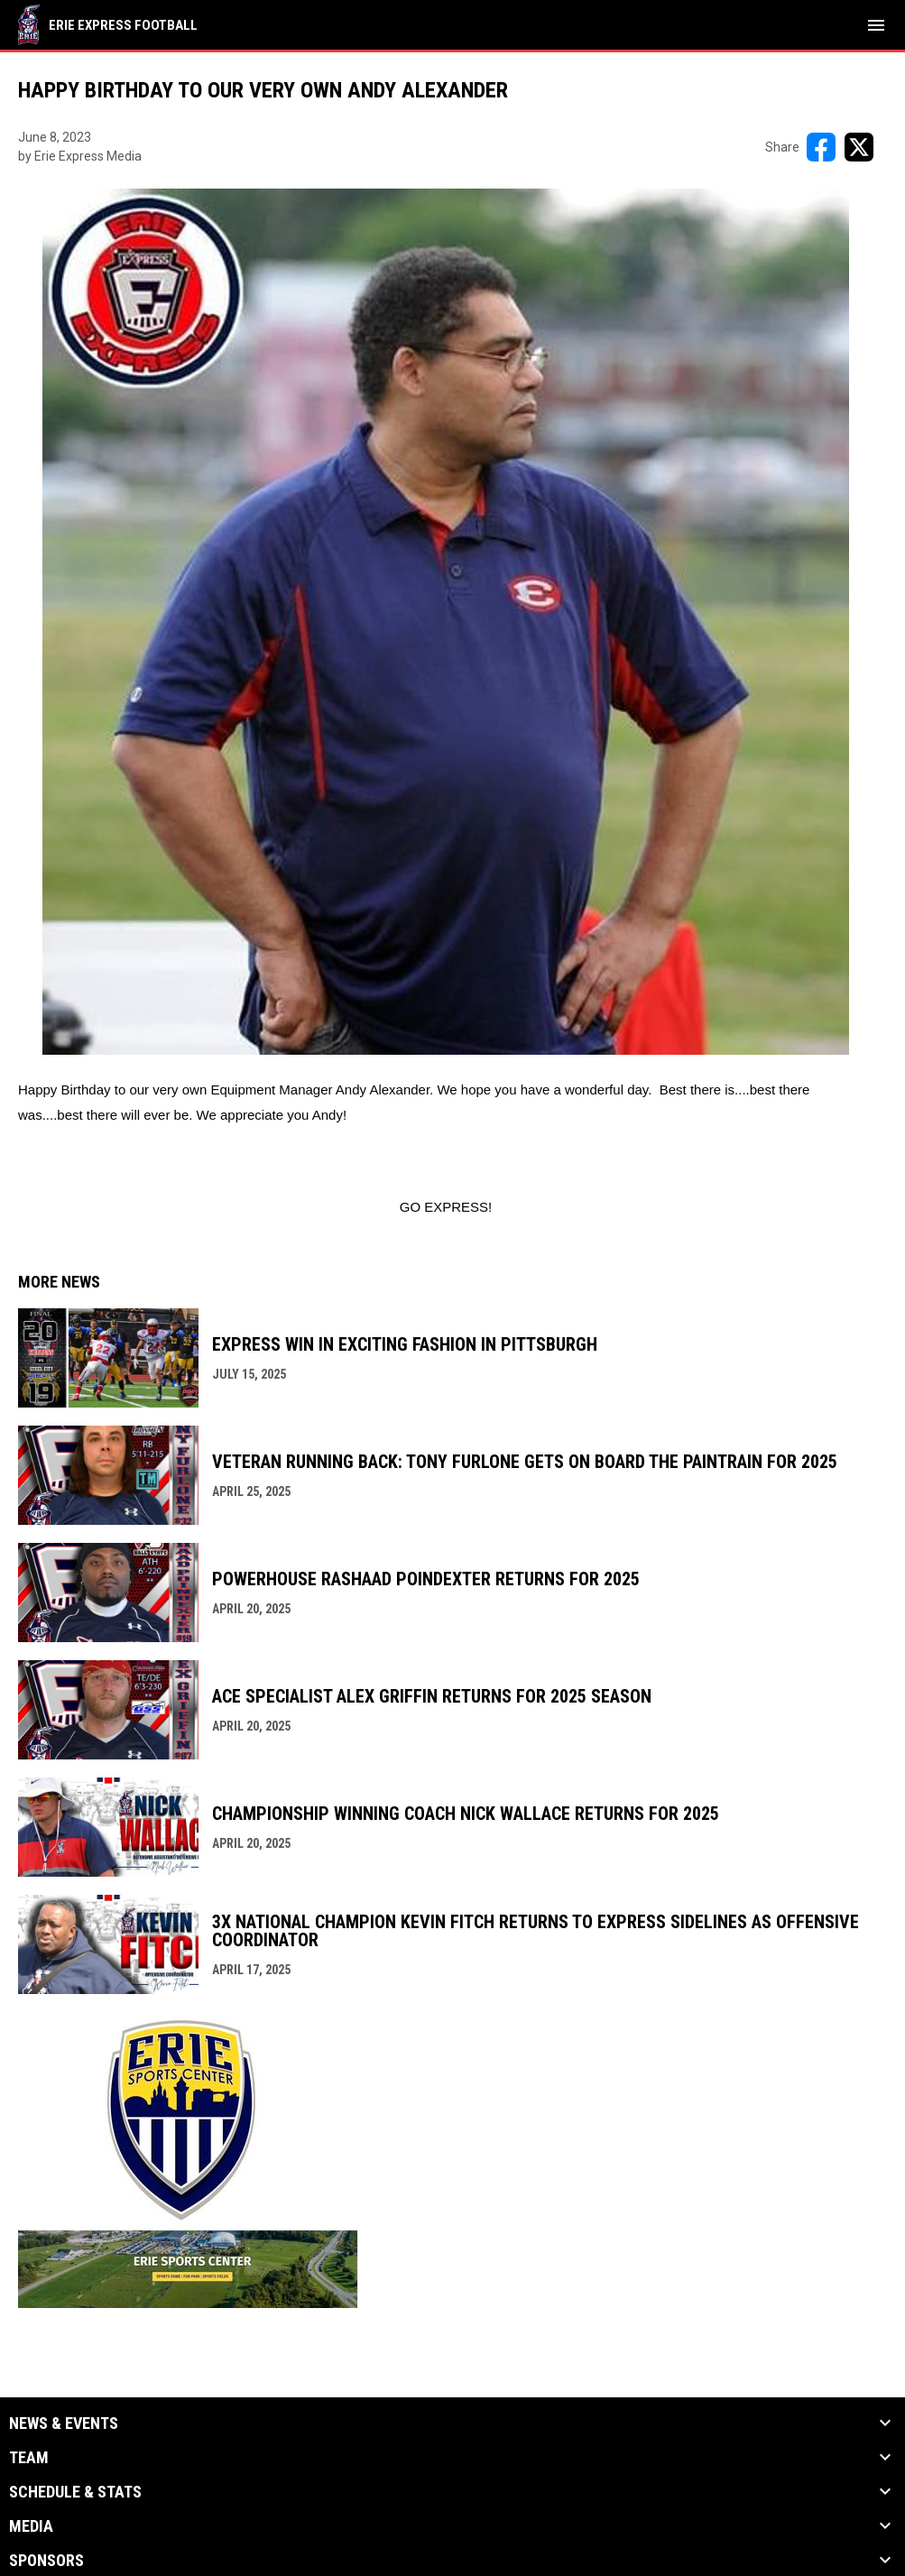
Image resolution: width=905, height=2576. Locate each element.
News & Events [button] (63, 2423)
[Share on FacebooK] (821, 147)
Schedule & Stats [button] (75, 2492)
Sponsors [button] (46, 2561)
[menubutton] (876, 25)
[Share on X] (859, 147)
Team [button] (29, 2458)
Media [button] (31, 2526)
